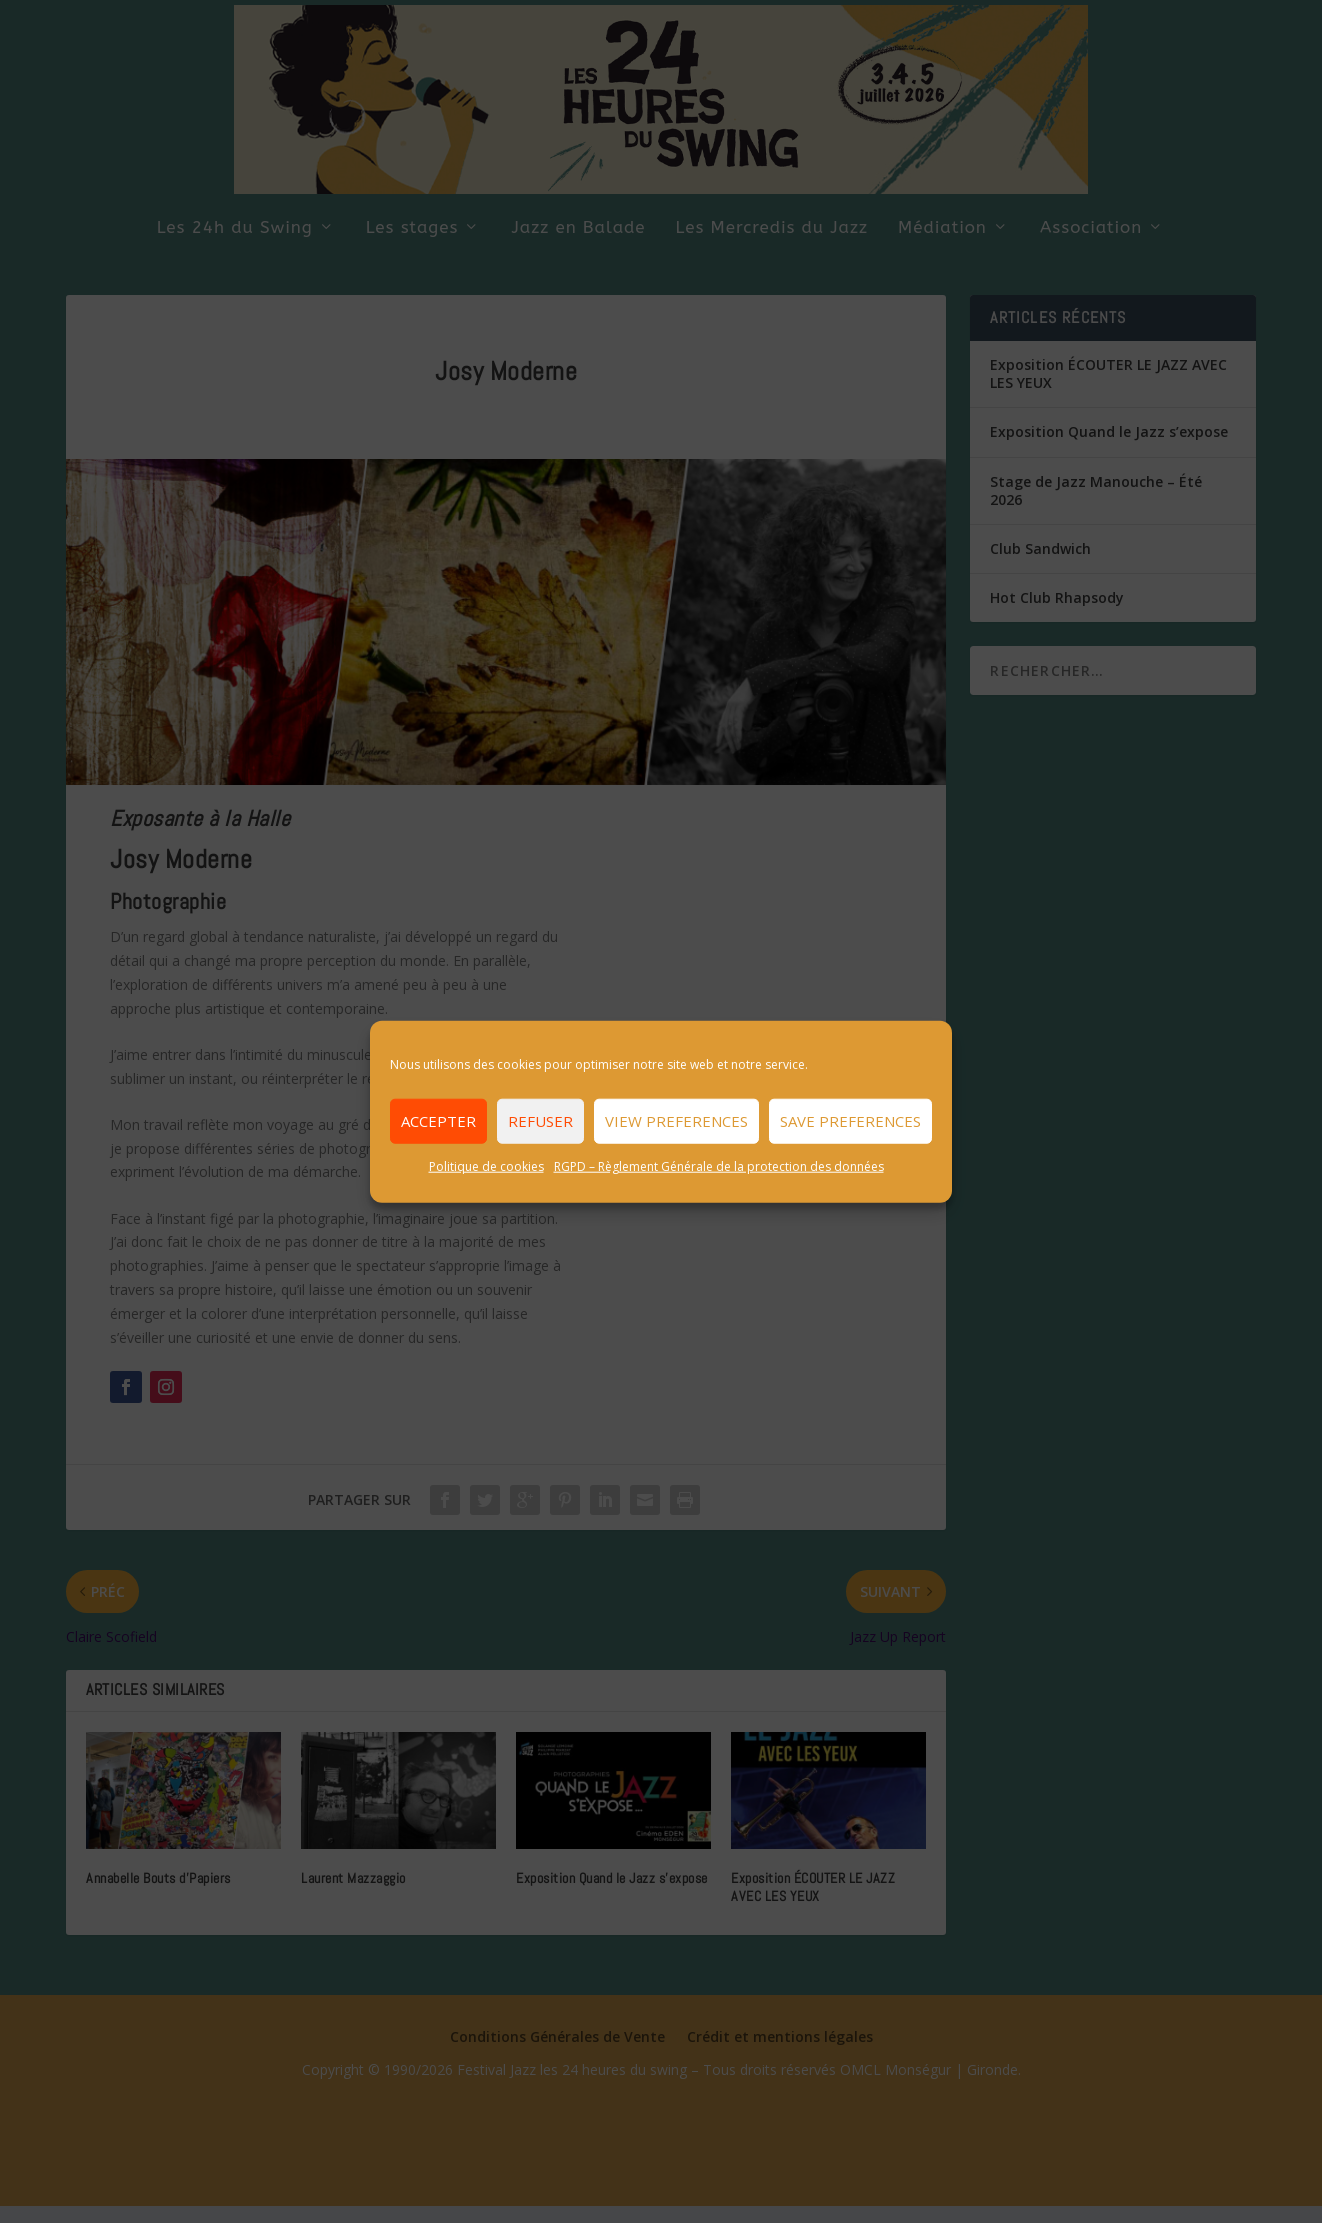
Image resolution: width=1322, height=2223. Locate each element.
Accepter (438, 1121)
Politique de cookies (486, 1165)
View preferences (676, 1121)
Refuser (540, 1121)
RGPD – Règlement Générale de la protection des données (719, 1165)
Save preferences (850, 1121)
